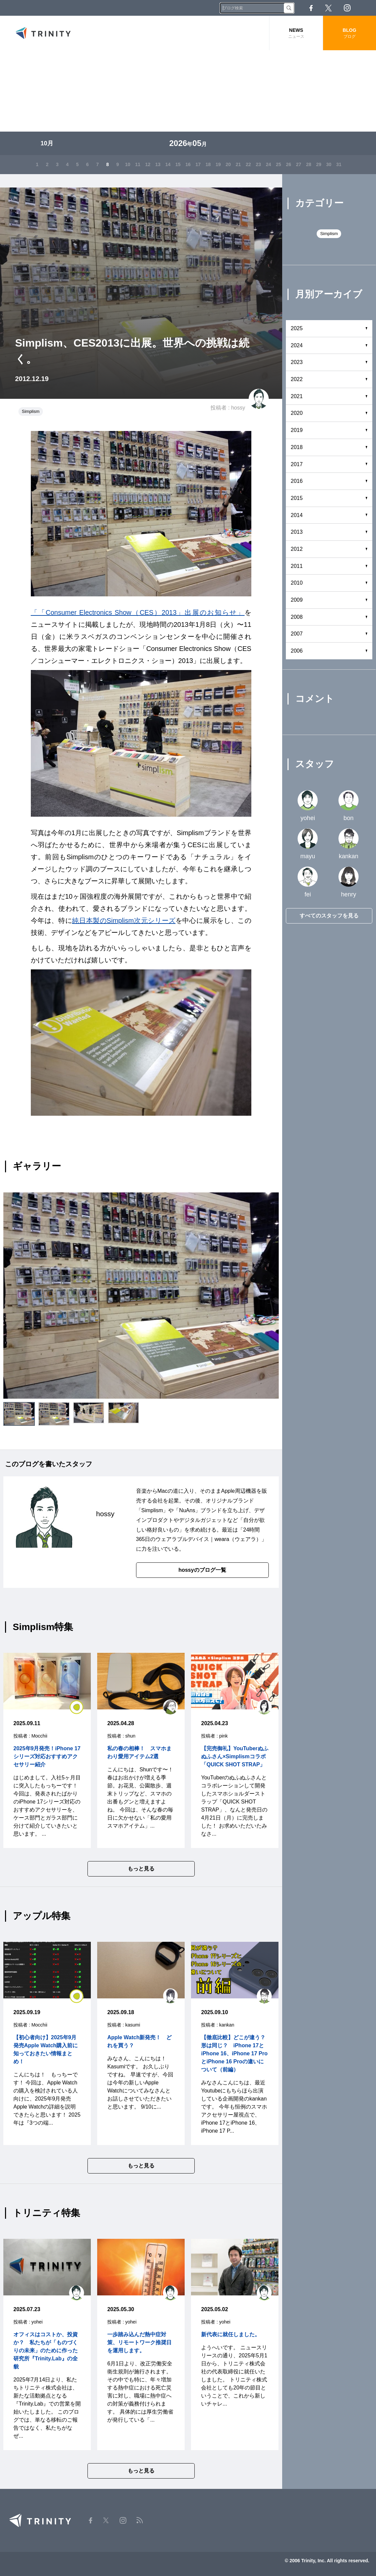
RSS (366, 8)
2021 (297, 396)
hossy (238, 408)
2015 (297, 498)
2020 (297, 413)
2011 (297, 566)
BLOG (349, 33)
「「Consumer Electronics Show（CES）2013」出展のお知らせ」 (138, 612)
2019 (297, 430)
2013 (297, 532)
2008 (297, 617)
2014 (297, 515)
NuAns (187, 1510)
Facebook (311, 8)
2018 (297, 447)
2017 (297, 464)
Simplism (31, 411)
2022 (297, 379)
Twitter (328, 8)
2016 (297, 481)
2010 (297, 583)
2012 (297, 549)
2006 (297, 651)
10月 (47, 143)
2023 (297, 362)
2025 (297, 328)
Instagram (347, 7)
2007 (297, 634)
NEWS (295, 33)
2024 (297, 345)
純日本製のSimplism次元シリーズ (123, 920)
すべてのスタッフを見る (329, 915)
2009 (297, 600)
